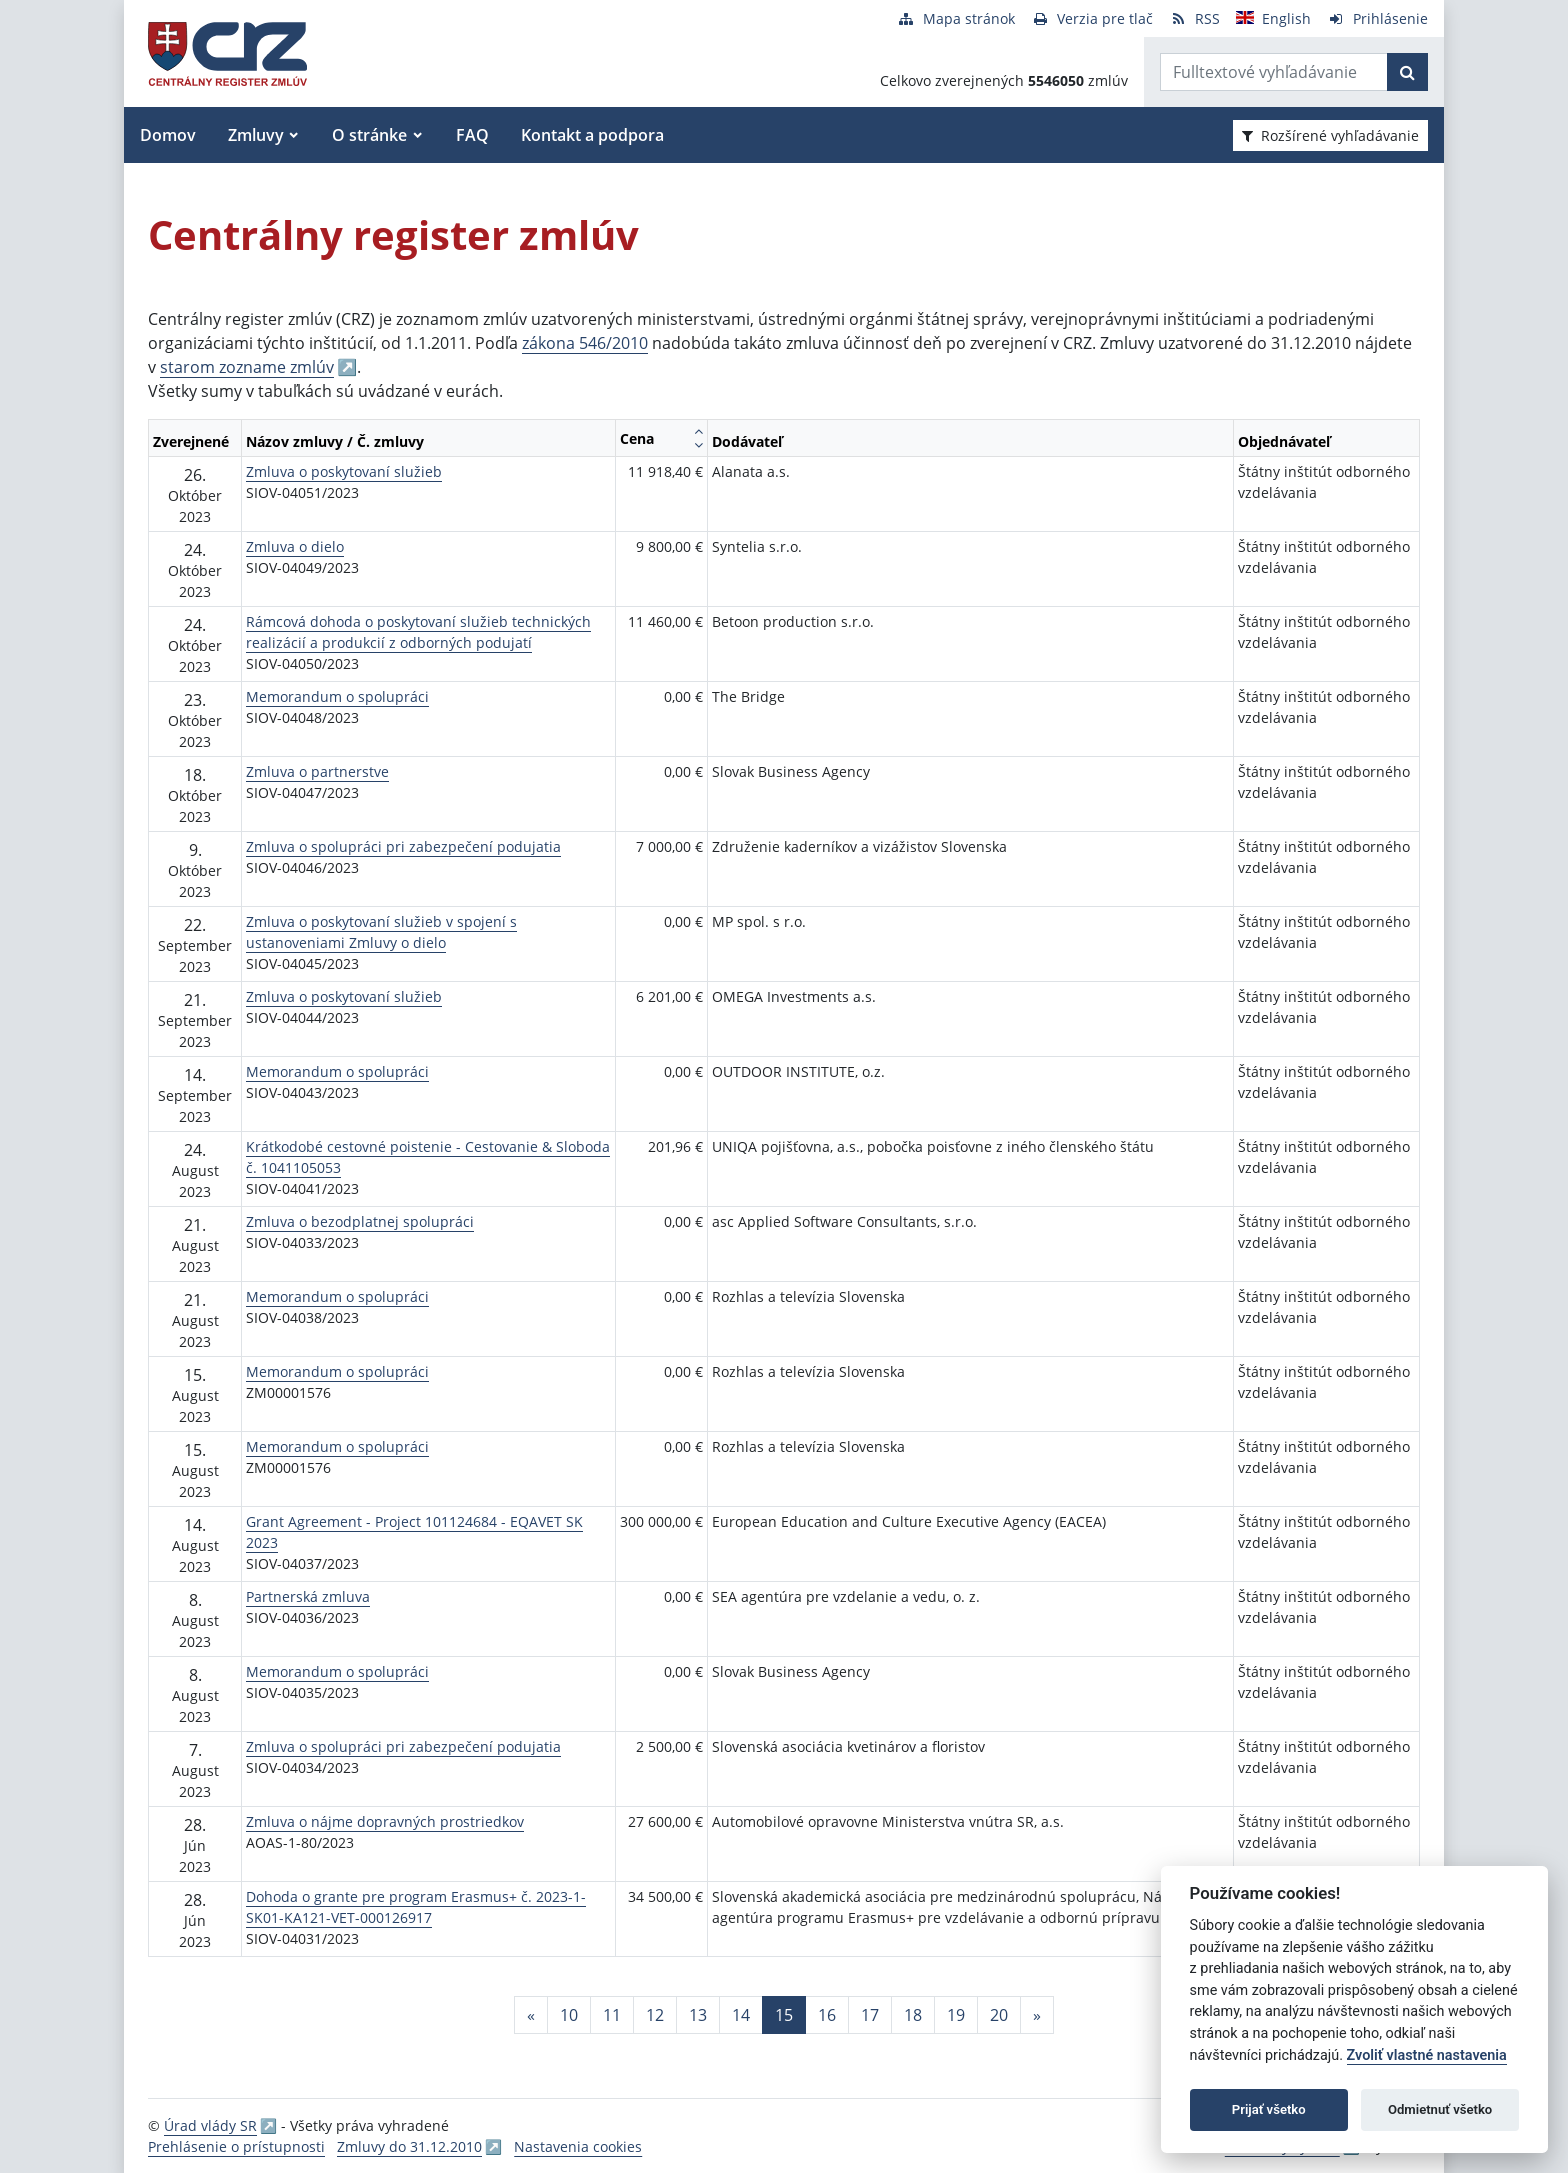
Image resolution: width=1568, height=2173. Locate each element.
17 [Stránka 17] (870, 2015)
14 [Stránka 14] (741, 2015)
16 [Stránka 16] (827, 2015)
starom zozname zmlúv (247, 367)
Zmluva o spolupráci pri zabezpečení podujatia (403, 846)
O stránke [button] (369, 135)
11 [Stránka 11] (612, 2015)
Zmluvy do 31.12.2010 (409, 2146)
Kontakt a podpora (592, 135)
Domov (168, 135)
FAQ (472, 135)
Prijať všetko (1269, 2109)
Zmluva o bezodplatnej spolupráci (360, 1221)
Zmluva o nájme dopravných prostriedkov (385, 1821)
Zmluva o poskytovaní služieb (344, 471)
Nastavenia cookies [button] (578, 2146)
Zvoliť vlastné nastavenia (1427, 2055)
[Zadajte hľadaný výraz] (1274, 72)
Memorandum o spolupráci (337, 696)
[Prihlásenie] (1377, 18)
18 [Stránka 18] (913, 2015)
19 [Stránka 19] (956, 2015)
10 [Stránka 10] (569, 2015)
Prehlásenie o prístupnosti (236, 2146)
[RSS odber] (1194, 18)
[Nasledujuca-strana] (1037, 2015)
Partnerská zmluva (308, 1596)
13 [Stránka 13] (698, 2015)
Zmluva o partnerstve (317, 771)
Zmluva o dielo (295, 546)
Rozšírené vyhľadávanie (1330, 135)
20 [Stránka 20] (999, 2015)
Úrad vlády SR (210, 2125)
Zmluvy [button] (256, 135)
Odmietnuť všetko (1440, 2109)
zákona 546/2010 (585, 343)
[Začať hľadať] (1407, 72)
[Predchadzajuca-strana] (531, 2015)
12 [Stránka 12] (655, 2015)
